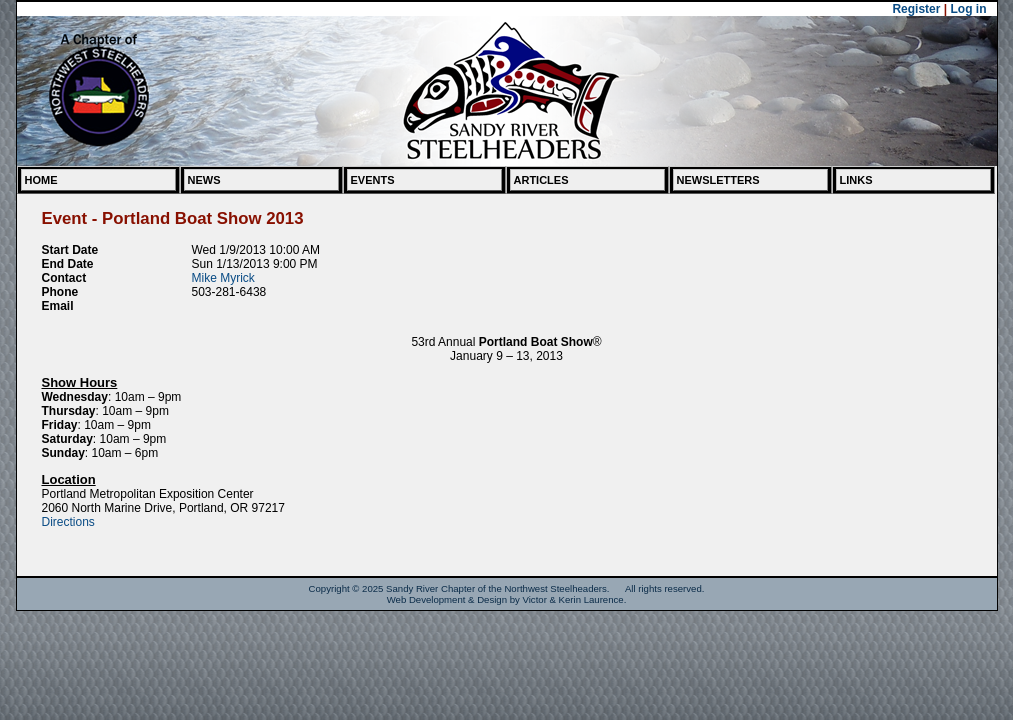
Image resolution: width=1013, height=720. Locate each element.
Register (916, 9)
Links (856, 180)
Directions (68, 522)
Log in (969, 9)
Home (41, 180)
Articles (541, 180)
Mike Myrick (223, 278)
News (204, 180)
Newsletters (718, 180)
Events (373, 180)
